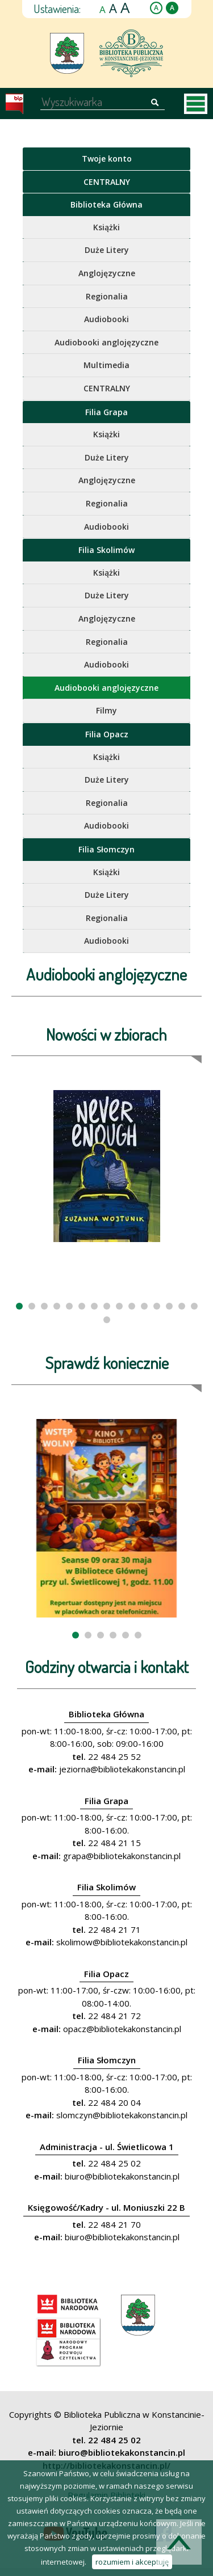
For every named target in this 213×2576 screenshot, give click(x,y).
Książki (106, 227)
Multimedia (106, 365)
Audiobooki (106, 319)
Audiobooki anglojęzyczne (106, 342)
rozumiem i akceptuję (132, 2562)
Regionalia (107, 296)
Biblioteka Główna (106, 204)
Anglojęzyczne (106, 273)
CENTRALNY (106, 181)
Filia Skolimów (106, 549)
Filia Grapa (106, 412)
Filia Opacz (106, 734)
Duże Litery (107, 249)
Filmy (106, 710)
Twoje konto (107, 158)
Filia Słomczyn (106, 849)
